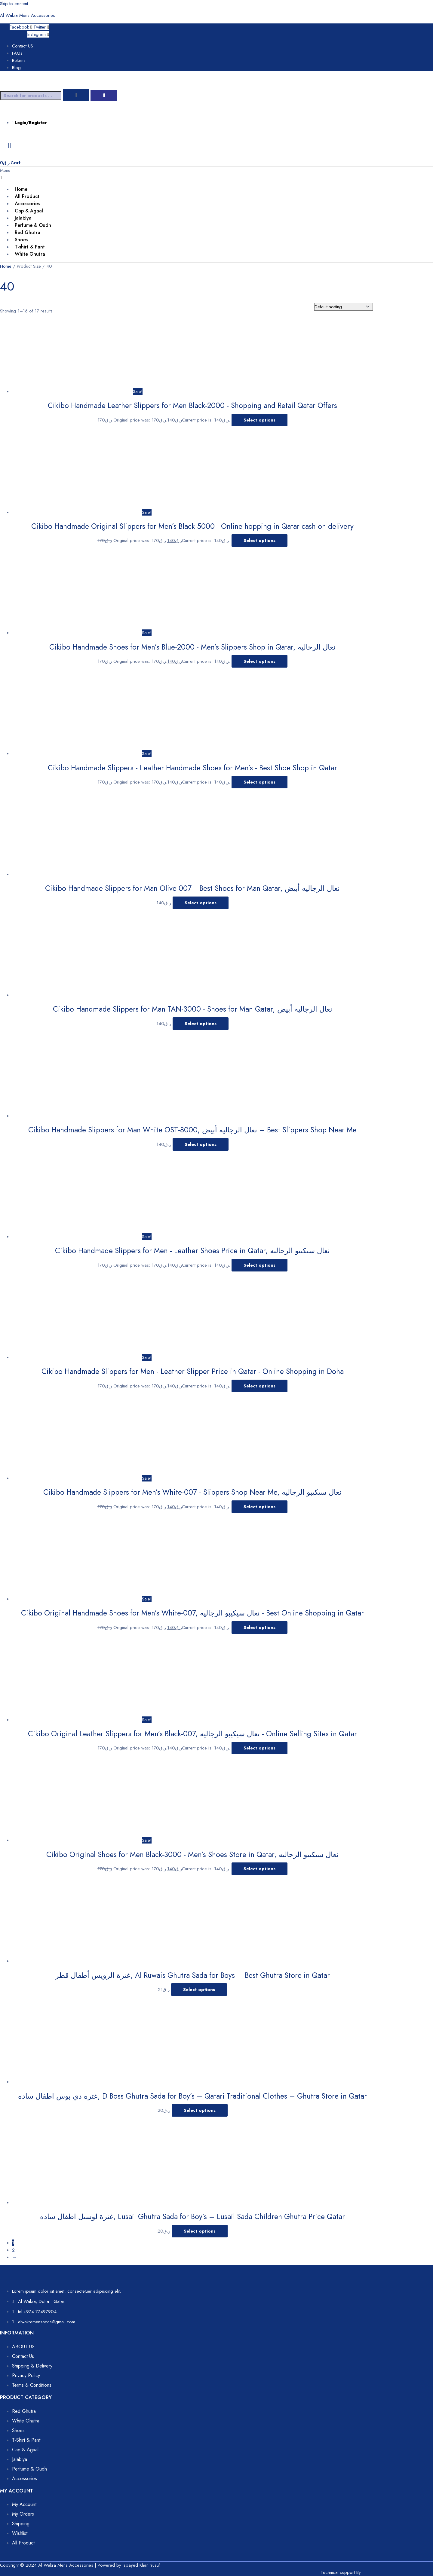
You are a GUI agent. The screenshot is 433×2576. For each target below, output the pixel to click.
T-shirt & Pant (30, 246)
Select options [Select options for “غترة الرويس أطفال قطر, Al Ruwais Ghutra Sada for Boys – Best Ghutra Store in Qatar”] (199, 1989)
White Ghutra (30, 254)
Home (21, 189)
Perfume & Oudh (33, 225)
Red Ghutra (27, 232)
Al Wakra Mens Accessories (27, 15)
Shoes (21, 239)
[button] (180, 174)
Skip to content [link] (14, 3)
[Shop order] (343, 307)
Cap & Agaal (29, 210)
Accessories (27, 203)
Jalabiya (23, 218)
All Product (27, 196)
